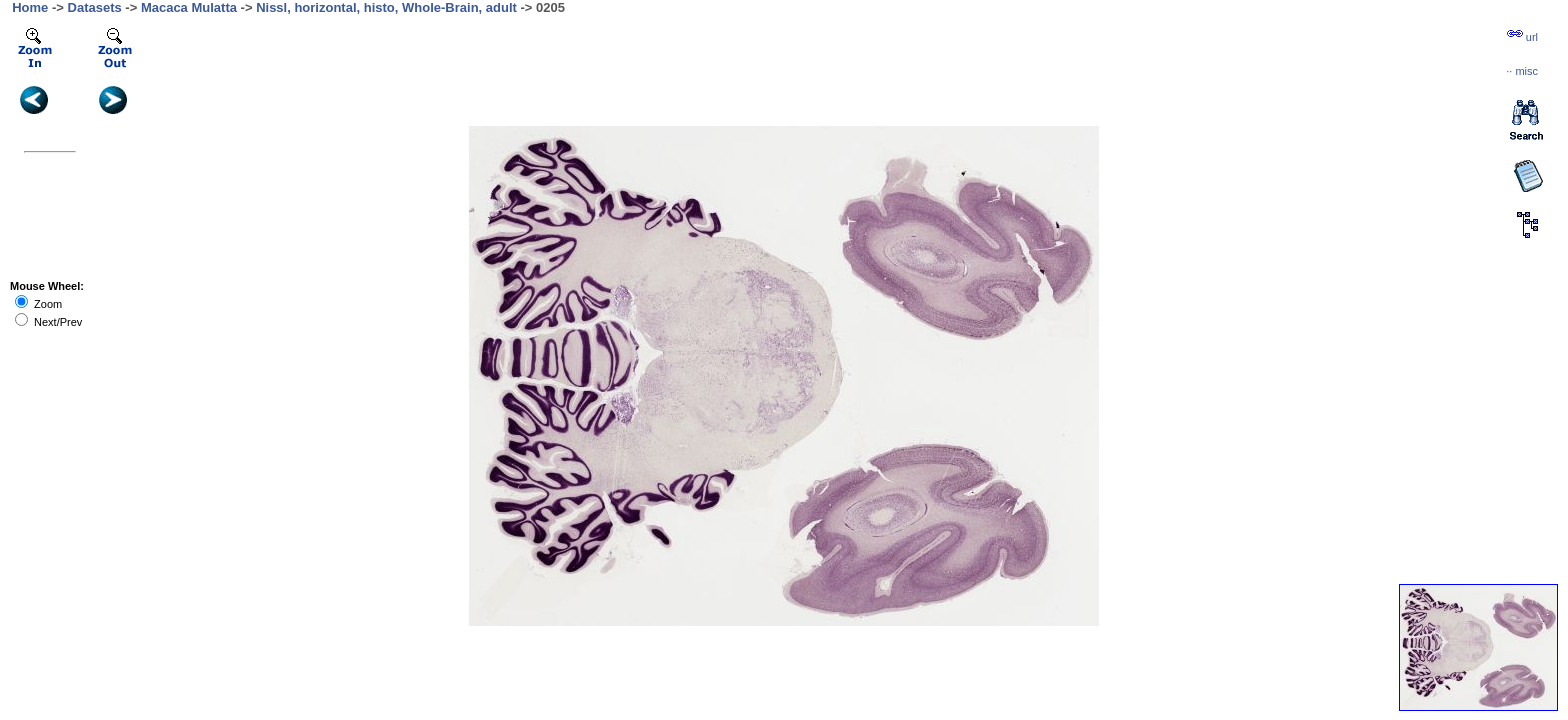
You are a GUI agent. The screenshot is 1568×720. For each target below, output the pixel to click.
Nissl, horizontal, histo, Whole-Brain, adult (386, 7)
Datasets (95, 7)
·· (1522, 71)
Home (30, 7)
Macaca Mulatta (189, 7)
